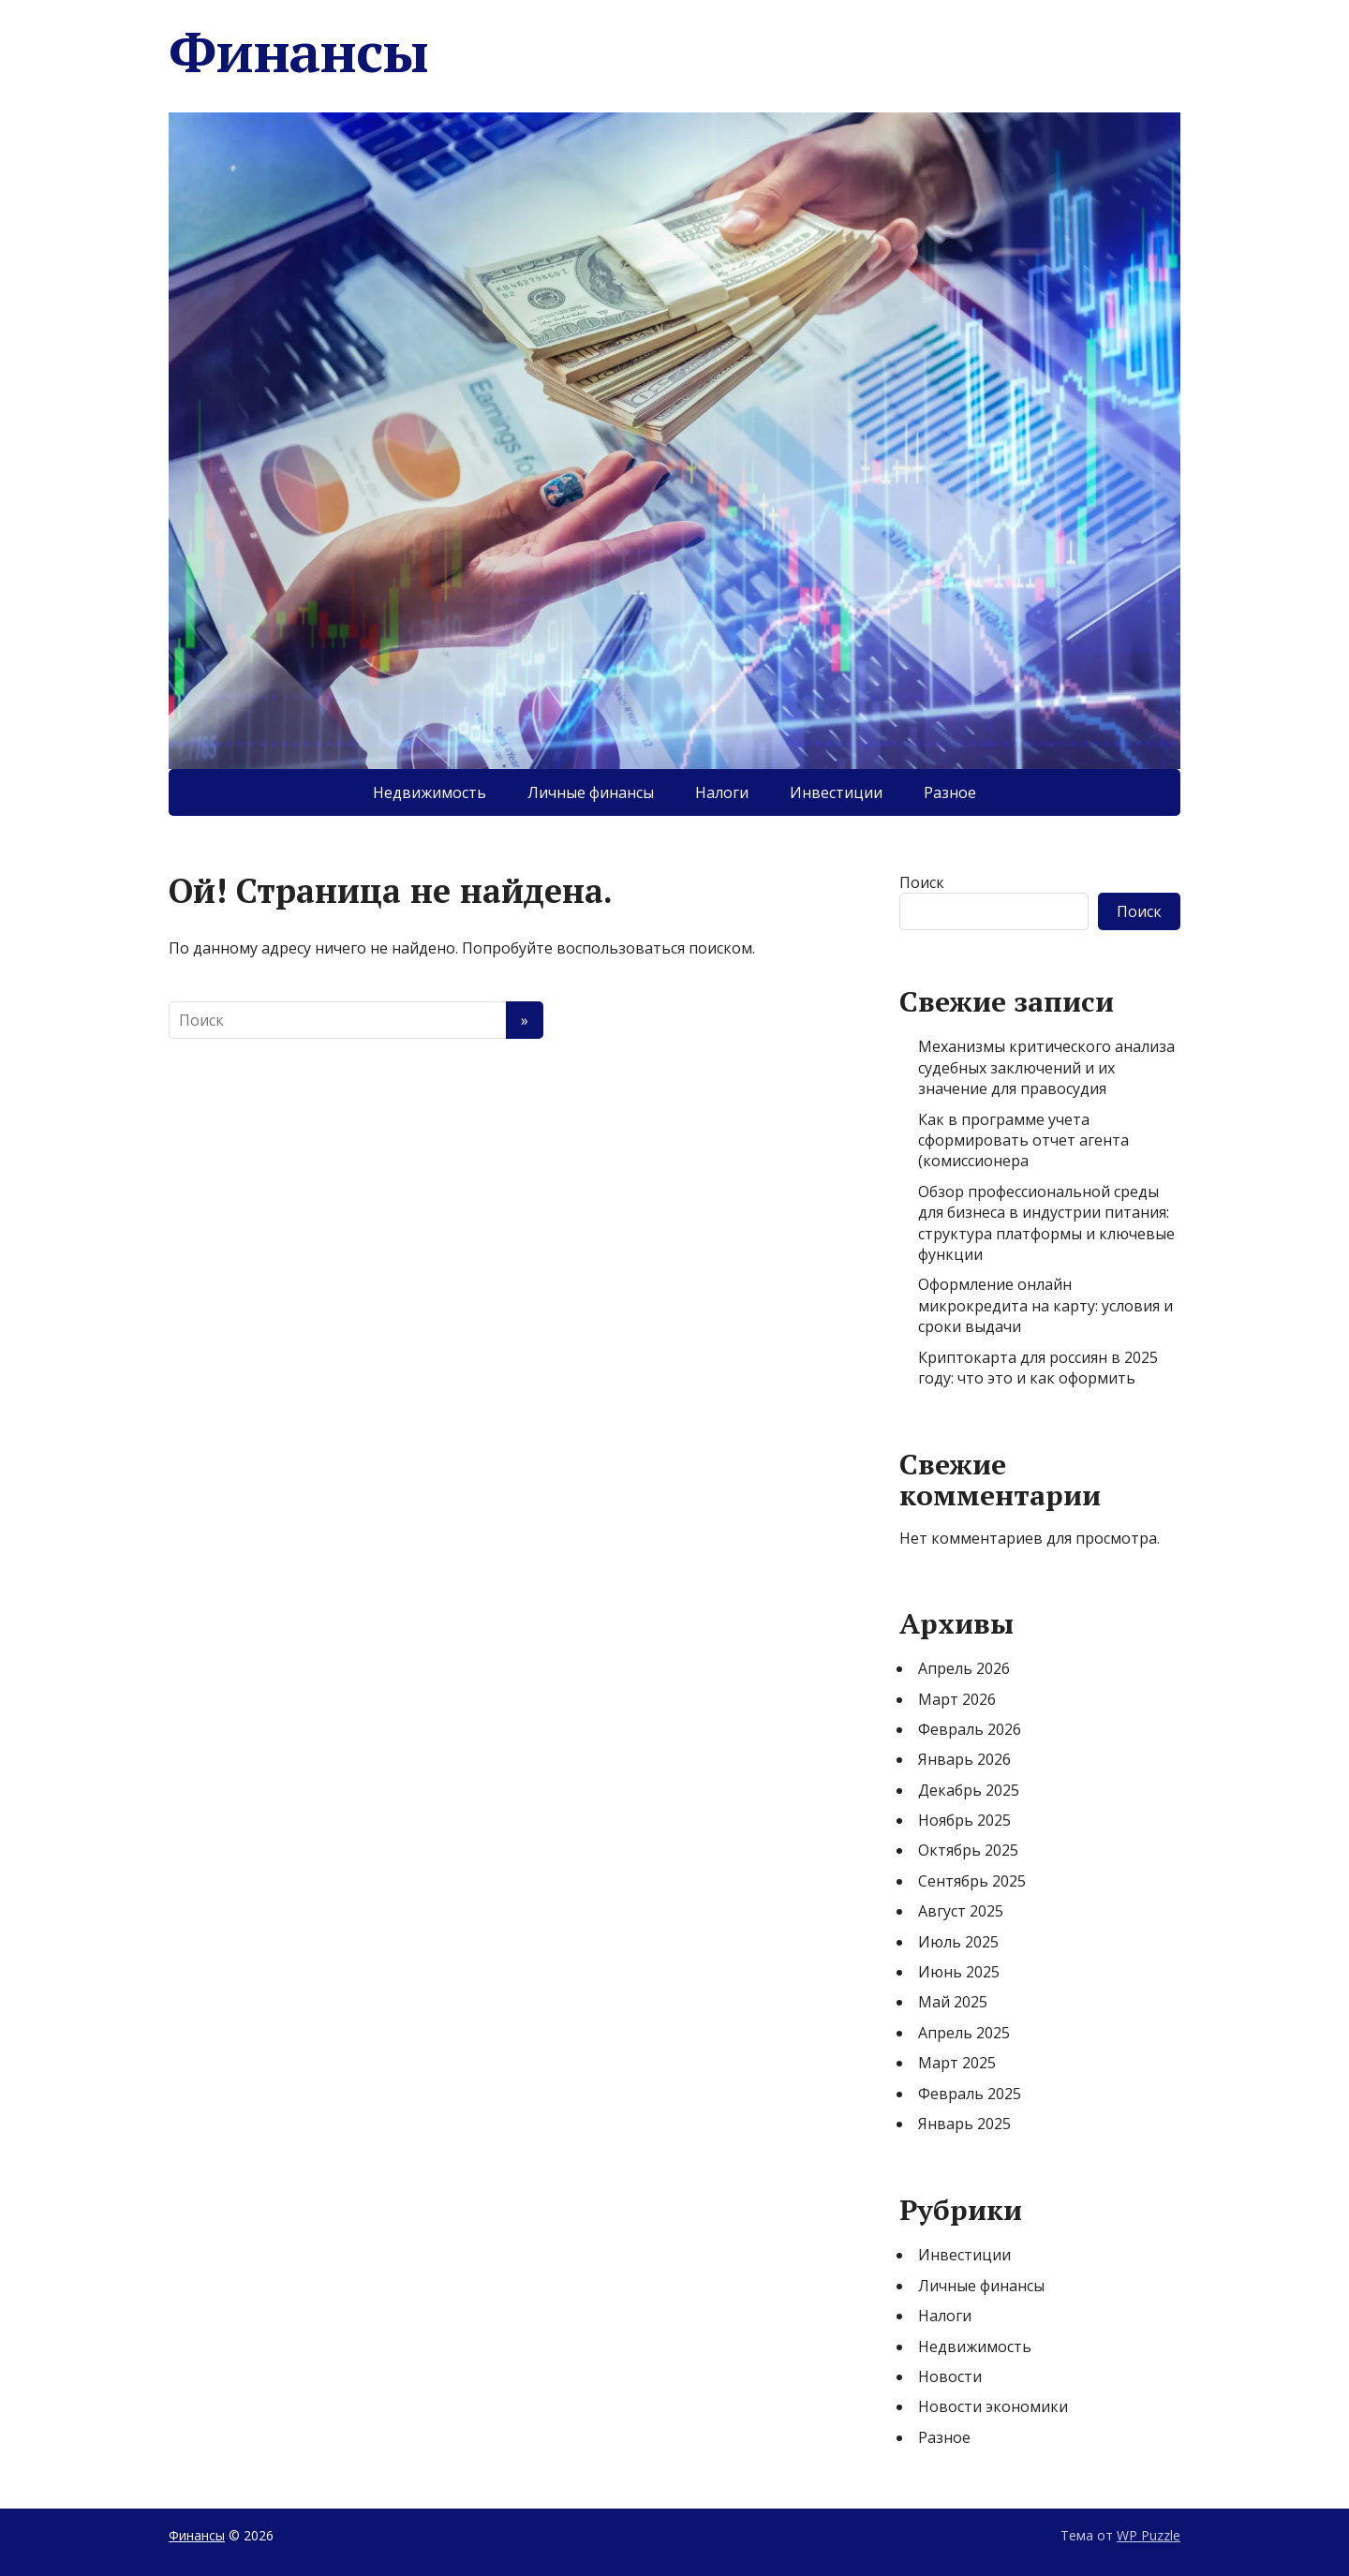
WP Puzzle (1148, 2535)
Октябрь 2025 (968, 1850)
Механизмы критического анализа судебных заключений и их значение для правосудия (1046, 1067)
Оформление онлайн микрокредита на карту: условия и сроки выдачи (1045, 1305)
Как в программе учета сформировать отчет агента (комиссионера (1023, 1140)
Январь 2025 (964, 2123)
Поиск (921, 882)
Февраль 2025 (969, 2093)
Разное (950, 792)
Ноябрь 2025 (964, 1820)
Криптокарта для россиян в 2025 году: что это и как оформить (1038, 1367)
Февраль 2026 (969, 1729)
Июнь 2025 (959, 1972)
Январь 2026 (964, 1759)
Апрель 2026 (964, 1668)
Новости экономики (993, 2406)
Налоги (722, 792)
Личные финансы (590, 792)
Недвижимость (429, 792)
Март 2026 (957, 1699)
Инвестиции (836, 792)
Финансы (298, 51)
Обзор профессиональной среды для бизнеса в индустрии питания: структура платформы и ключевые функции (1046, 1223)
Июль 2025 (958, 1942)
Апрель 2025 (964, 2032)
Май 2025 (952, 2001)
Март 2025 (957, 2062)
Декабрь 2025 (968, 1790)
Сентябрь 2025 (972, 1881)
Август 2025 (960, 1911)
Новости (950, 2376)
